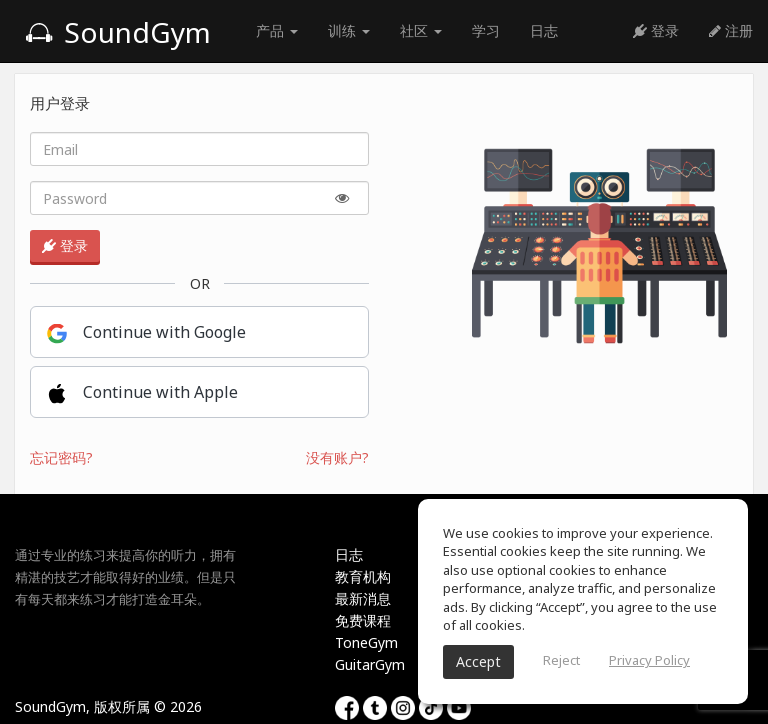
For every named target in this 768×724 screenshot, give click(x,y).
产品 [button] (277, 30)
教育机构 (363, 576)
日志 (544, 30)
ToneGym (366, 642)
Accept (478, 661)
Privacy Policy (649, 660)
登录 (656, 30)
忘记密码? (61, 457)
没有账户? (337, 457)
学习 (486, 30)
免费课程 (363, 620)
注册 (731, 30)
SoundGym (118, 32)
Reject (561, 660)
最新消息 (363, 598)
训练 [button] (349, 30)
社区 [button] (421, 30)
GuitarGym (370, 664)
